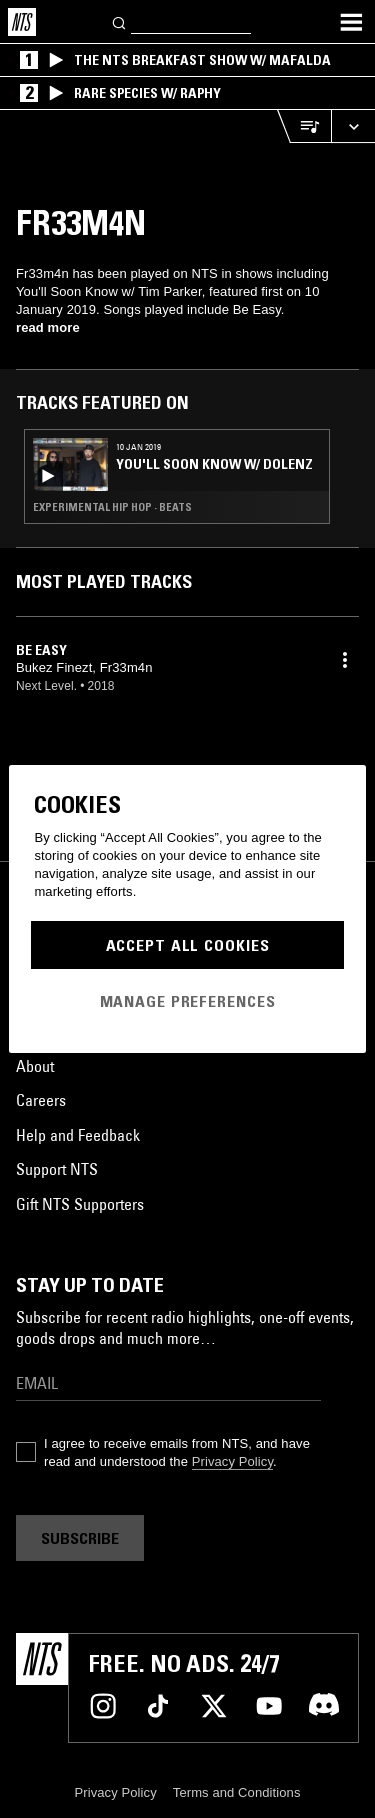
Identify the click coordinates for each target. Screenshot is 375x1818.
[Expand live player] (353, 126)
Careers (41, 1100)
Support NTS (57, 1169)
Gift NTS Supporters (80, 1204)
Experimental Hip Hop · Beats (112, 507)
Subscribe (80, 1538)
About (35, 1066)
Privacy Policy (232, 1461)
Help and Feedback (78, 1135)
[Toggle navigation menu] (351, 22)
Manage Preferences (188, 1001)
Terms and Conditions (237, 1792)
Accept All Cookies (188, 945)
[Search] (120, 21)
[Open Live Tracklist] (304, 126)
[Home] (22, 22)
